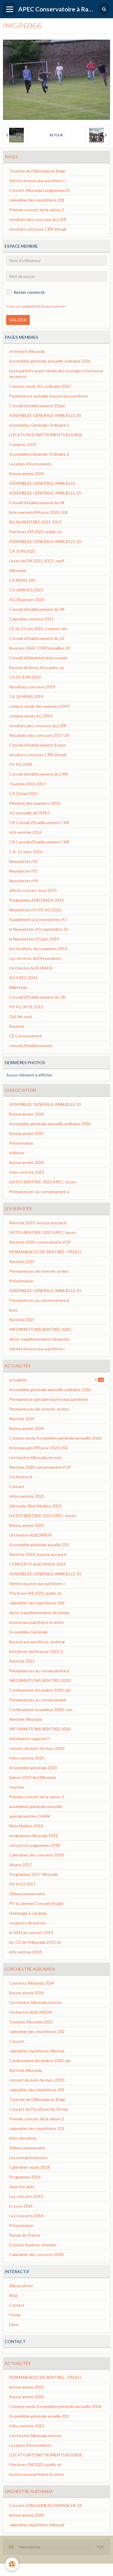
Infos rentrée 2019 (26, 1757)
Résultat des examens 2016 (34, 803)
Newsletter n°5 (23, 870)
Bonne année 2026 (26, 1113)
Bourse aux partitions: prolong (37, 1641)
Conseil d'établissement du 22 (36, 638)
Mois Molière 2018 (26, 1825)
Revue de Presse (24, 2235)
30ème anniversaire (27, 1893)
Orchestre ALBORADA (30, 1534)
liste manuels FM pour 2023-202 (38, 512)
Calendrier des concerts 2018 (36, 1854)
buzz (13, 1309)
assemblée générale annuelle (35, 1806)
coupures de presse (27, 1922)
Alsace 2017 (20, 1864)
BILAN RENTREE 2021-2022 (35, 521)
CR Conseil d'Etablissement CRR (39, 822)
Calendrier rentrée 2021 (31, 618)
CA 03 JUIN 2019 (25, 677)
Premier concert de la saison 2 (36, 209)
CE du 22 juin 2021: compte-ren (38, 628)
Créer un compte (19, 306)
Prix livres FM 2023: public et (35, 531)
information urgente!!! (30, 1738)
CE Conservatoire (25, 1035)
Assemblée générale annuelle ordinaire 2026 (50, 360)
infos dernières (23, 2138)
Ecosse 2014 (21, 2205)
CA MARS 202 (22, 580)
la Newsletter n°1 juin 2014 (34, 938)
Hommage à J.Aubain (28, 1913)
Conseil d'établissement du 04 (36, 502)
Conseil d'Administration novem (38, 657)
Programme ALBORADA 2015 (36, 900)
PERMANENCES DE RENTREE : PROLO (45, 1251)
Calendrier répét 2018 (29, 2167)
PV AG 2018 (20, 764)
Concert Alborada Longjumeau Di (39, 190)
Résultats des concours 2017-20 (39, 735)
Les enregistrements (28, 2157)
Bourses (16, 1026)
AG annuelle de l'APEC (30, 812)
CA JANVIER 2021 (26, 589)
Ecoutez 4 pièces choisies (32, 2244)
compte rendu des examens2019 (39, 706)
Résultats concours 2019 (32, 686)
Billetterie (18, 987)
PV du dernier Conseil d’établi (36, 1903)
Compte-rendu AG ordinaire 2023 (40, 386)
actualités (56, 1379)
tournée (16, 1787)
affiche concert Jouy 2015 (33, 890)
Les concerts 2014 (26, 2215)
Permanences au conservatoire (37, 1699)
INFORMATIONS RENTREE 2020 (40, 1329)
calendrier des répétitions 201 (36, 199)
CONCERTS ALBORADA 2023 (37, 1564)
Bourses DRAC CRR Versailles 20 (39, 647)
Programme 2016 (25, 2176)
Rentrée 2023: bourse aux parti (38, 1222)
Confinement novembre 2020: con (40, 1709)
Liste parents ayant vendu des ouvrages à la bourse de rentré (56, 373)
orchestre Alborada (27, 351)
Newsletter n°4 (23, 880)
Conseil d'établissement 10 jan (37, 405)
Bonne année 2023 (26, 1525)
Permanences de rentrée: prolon (39, 1271)
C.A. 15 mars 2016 (25, 851)
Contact (16, 2304)
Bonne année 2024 (26, 473)
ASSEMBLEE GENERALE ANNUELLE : (43, 483)
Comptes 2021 (22, 444)
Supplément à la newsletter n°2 (38, 919)
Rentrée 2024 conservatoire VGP (40, 1242)
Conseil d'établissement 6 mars (37, 744)
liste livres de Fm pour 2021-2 (36, 1651)
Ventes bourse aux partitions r (37, 180)
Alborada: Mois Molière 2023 (35, 1505)
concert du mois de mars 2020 (36, 1748)
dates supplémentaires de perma (39, 1338)
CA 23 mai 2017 (23, 793)
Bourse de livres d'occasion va (36, 667)
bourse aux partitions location (36, 1622)
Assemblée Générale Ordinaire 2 (39, 424)
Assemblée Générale (28, 1631)
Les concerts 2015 (26, 2196)
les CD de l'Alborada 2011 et (35, 1942)
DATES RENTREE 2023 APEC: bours (42, 1181)
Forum (15, 2314)
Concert (16, 1486)
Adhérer (16, 1152)
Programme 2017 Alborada (33, 1874)
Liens (14, 2324)
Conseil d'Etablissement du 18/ (37, 996)
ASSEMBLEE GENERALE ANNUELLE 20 (45, 415)
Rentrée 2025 (22, 1261)
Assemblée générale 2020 (33, 1767)
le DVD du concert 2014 (31, 1932)
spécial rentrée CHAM (29, 1816)
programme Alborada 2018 (33, 1835)
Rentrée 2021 (22, 1319)
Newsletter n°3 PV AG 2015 (35, 909)
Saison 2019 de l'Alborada (32, 1777)
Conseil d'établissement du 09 (36, 609)
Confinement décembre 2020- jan (40, 1690)
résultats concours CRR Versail (37, 229)
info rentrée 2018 (25, 1951)
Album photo (21, 2285)
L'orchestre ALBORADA (31, 967)
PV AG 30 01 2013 (26, 1006)
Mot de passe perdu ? (50, 306)
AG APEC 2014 (23, 977)
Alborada (17, 570)
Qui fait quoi (20, 1016)
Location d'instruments (30, 463)
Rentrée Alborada (25, 1719)
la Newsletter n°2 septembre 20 (38, 929)
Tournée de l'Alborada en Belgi (37, 170)
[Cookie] (12, 2564)
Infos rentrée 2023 (26, 1172)
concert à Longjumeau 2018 (34, 1845)
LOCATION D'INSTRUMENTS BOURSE (45, 434)
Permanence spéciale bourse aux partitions (48, 395)
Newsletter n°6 (23, 861)
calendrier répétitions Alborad (36, 2050)
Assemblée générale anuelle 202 (39, 1544)
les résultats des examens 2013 (38, 948)
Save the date (22, 2186)
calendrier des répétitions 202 (36, 1602)
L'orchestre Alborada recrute (35, 1457)
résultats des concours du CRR (37, 219)
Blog (13, 2295)
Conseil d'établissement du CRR (38, 774)
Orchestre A (20, 1476)
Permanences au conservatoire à (39, 1191)
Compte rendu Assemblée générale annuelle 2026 (55, 1437)
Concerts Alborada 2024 (31, 1982)
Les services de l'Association (35, 958)
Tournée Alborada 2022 (31, 2021)
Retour (56, 135)
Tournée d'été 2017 (27, 783)
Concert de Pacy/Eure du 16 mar (38, 2109)
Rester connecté (25, 292)
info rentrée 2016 (25, 832)
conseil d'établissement (30, 1045)
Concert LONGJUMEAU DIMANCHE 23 (45, 2505)
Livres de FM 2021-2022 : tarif (36, 560)
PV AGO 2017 (22, 1883)
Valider (17, 319)
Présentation (21, 1143)
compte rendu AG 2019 (30, 715)
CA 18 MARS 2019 (26, 696)
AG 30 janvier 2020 (26, 599)
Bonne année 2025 (26, 1133)
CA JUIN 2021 (22, 551)
